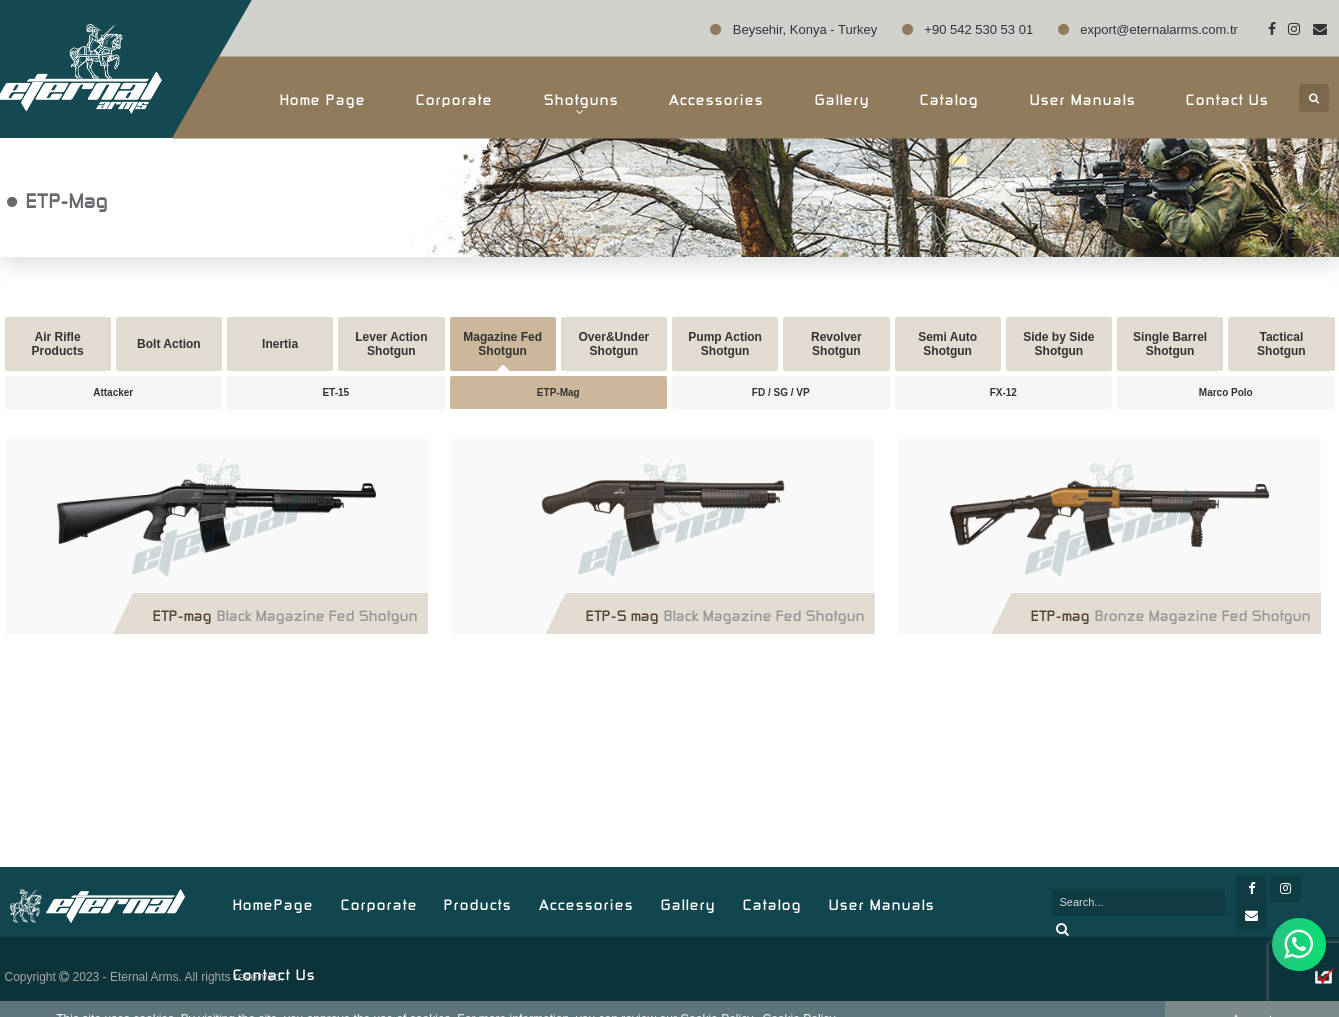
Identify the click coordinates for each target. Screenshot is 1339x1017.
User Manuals (1083, 97)
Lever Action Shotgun (391, 344)
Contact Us (1227, 97)
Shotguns (581, 102)
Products (478, 902)
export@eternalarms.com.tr (1148, 29)
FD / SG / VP (781, 392)
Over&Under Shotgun (614, 344)
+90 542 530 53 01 (967, 29)
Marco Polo (1226, 392)
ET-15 (335, 392)
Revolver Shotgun (836, 344)
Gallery (842, 97)
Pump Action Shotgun (725, 344)
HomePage (273, 902)
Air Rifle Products (58, 344)
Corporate (454, 97)
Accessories (716, 97)
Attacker (113, 392)
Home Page (323, 97)
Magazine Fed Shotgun (502, 344)
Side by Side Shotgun (1058, 344)
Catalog (949, 97)
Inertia (280, 344)
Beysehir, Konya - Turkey (793, 29)
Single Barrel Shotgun (1170, 344)
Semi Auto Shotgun (947, 344)
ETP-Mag (558, 392)
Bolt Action (169, 344)
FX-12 (1003, 392)
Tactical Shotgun (1281, 344)
